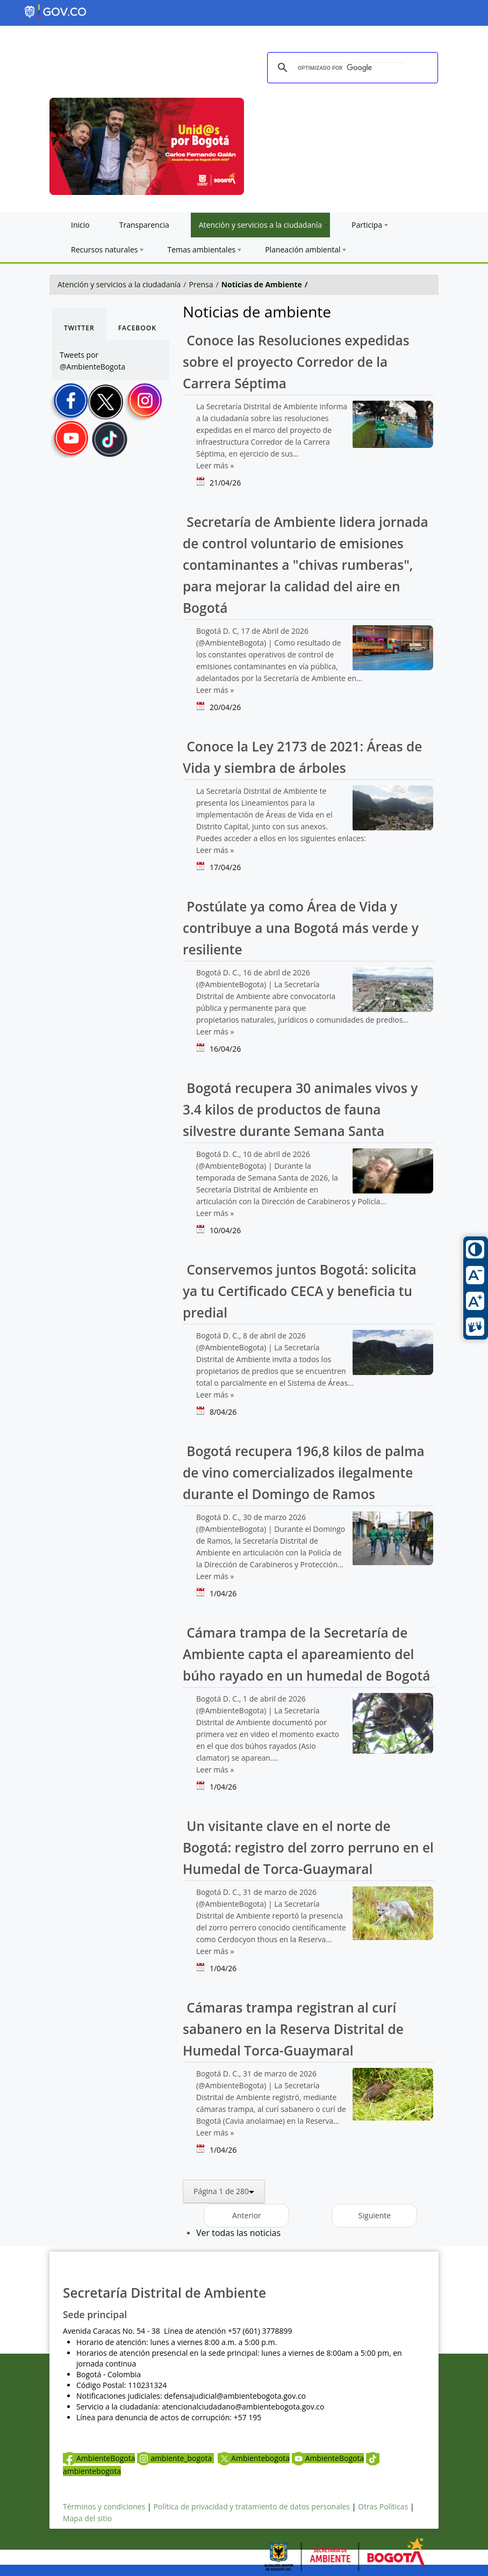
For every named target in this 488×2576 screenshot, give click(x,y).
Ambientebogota (254, 2458)
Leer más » (215, 465)
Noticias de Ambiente (261, 284)
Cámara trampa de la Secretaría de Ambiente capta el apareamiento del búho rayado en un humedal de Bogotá (306, 1654)
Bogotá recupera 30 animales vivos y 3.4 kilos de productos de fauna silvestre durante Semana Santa (300, 1109)
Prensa (201, 284)
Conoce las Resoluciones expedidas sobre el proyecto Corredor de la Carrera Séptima (296, 361)
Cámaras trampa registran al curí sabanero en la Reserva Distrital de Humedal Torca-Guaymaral (293, 2029)
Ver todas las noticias (238, 2233)
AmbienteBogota (99, 2458)
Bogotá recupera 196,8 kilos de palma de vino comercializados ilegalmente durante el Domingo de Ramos (304, 1472)
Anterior (246, 2215)
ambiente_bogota (175, 2458)
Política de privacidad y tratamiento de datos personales (251, 2506)
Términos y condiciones (104, 2506)
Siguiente (374, 2215)
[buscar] (351, 68)
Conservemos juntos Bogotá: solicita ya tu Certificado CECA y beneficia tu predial (300, 1291)
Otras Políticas (383, 2506)
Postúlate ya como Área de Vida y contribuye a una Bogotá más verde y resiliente (301, 928)
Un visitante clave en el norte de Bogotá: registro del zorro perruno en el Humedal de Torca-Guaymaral (308, 1847)
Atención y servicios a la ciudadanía (119, 284)
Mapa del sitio (87, 2518)
